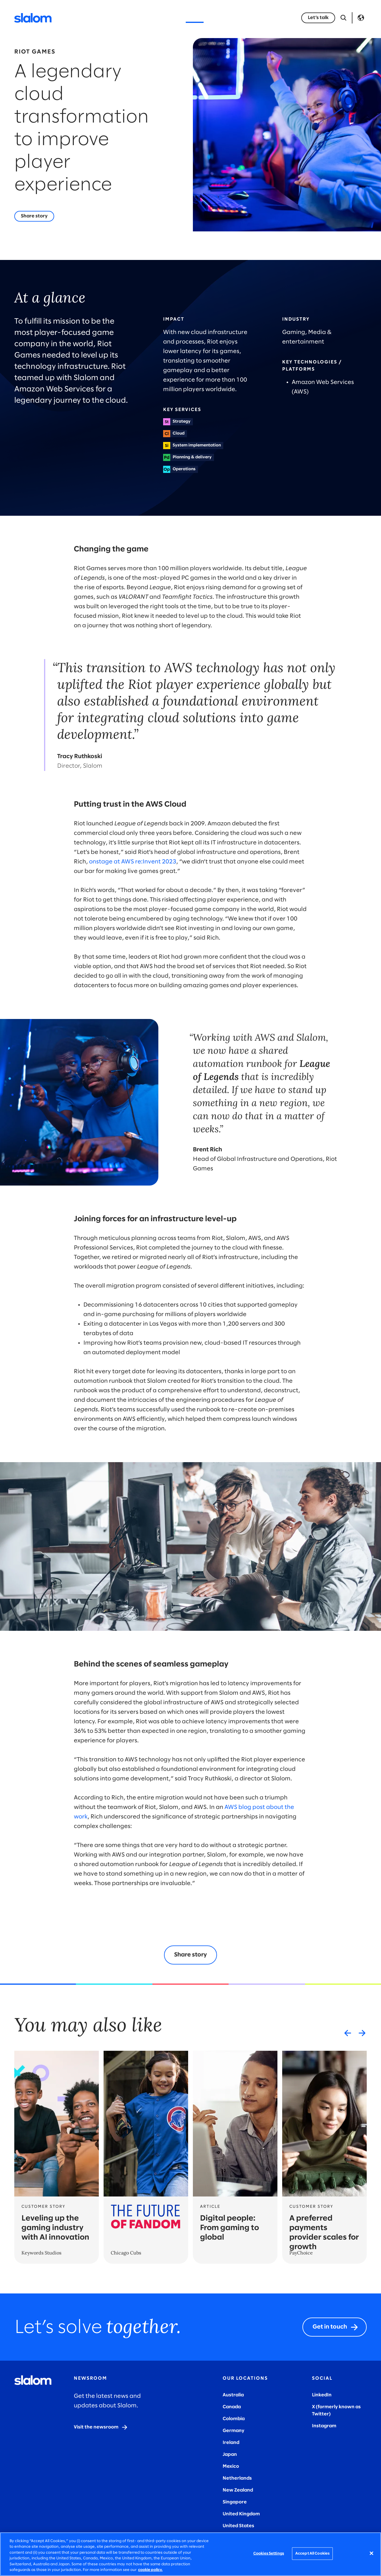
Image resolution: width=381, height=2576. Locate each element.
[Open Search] (343, 18)
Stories (195, 17)
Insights (165, 17)
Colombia (234, 2419)
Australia (233, 2395)
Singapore (235, 2502)
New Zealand (238, 2490)
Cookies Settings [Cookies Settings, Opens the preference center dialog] (268, 2553)
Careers (263, 17)
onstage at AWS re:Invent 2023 (132, 862)
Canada (232, 2407)
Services (99, 17)
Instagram (324, 2426)
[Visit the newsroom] (101, 2427)
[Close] (371, 2553)
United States (238, 2526)
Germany (233, 2430)
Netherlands (237, 2478)
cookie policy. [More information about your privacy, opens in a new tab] (150, 2570)
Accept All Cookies (312, 2553)
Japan (230, 2454)
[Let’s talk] (318, 17)
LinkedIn (322, 2395)
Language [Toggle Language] (361, 18)
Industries (133, 17)
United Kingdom (241, 2514)
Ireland (231, 2442)
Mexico (231, 2466)
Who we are (228, 17)
